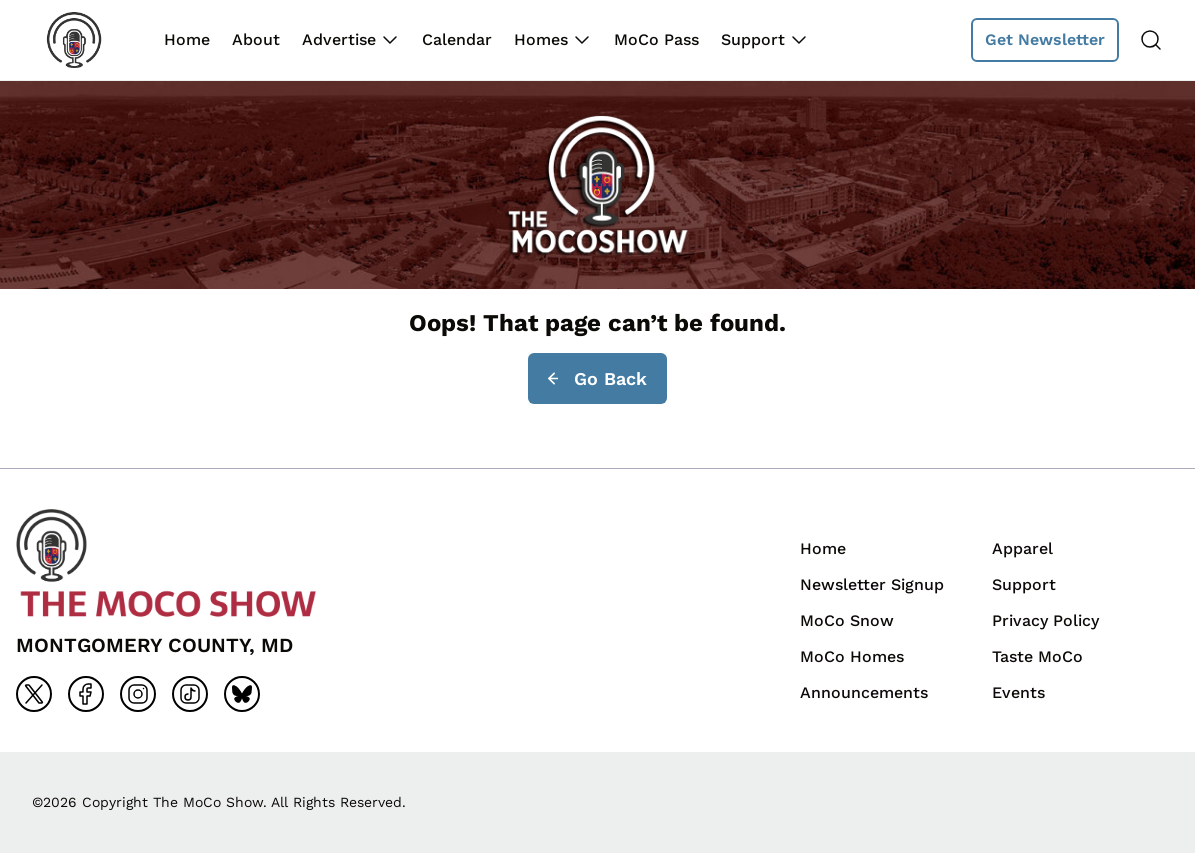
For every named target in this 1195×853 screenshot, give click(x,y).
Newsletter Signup (872, 584)
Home (187, 39)
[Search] (1151, 40)
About (256, 39)
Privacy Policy (1045, 620)
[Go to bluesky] (242, 694)
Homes (541, 39)
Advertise (339, 39)
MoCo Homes (852, 656)
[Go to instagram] (138, 694)
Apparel (1022, 548)
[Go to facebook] (86, 694)
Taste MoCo (1037, 656)
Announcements (864, 692)
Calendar (457, 39)
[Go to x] (34, 694)
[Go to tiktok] (190, 694)
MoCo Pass (656, 39)
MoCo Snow (847, 620)
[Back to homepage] (88, 40)
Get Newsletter (1045, 39)
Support (753, 39)
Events (1018, 692)
